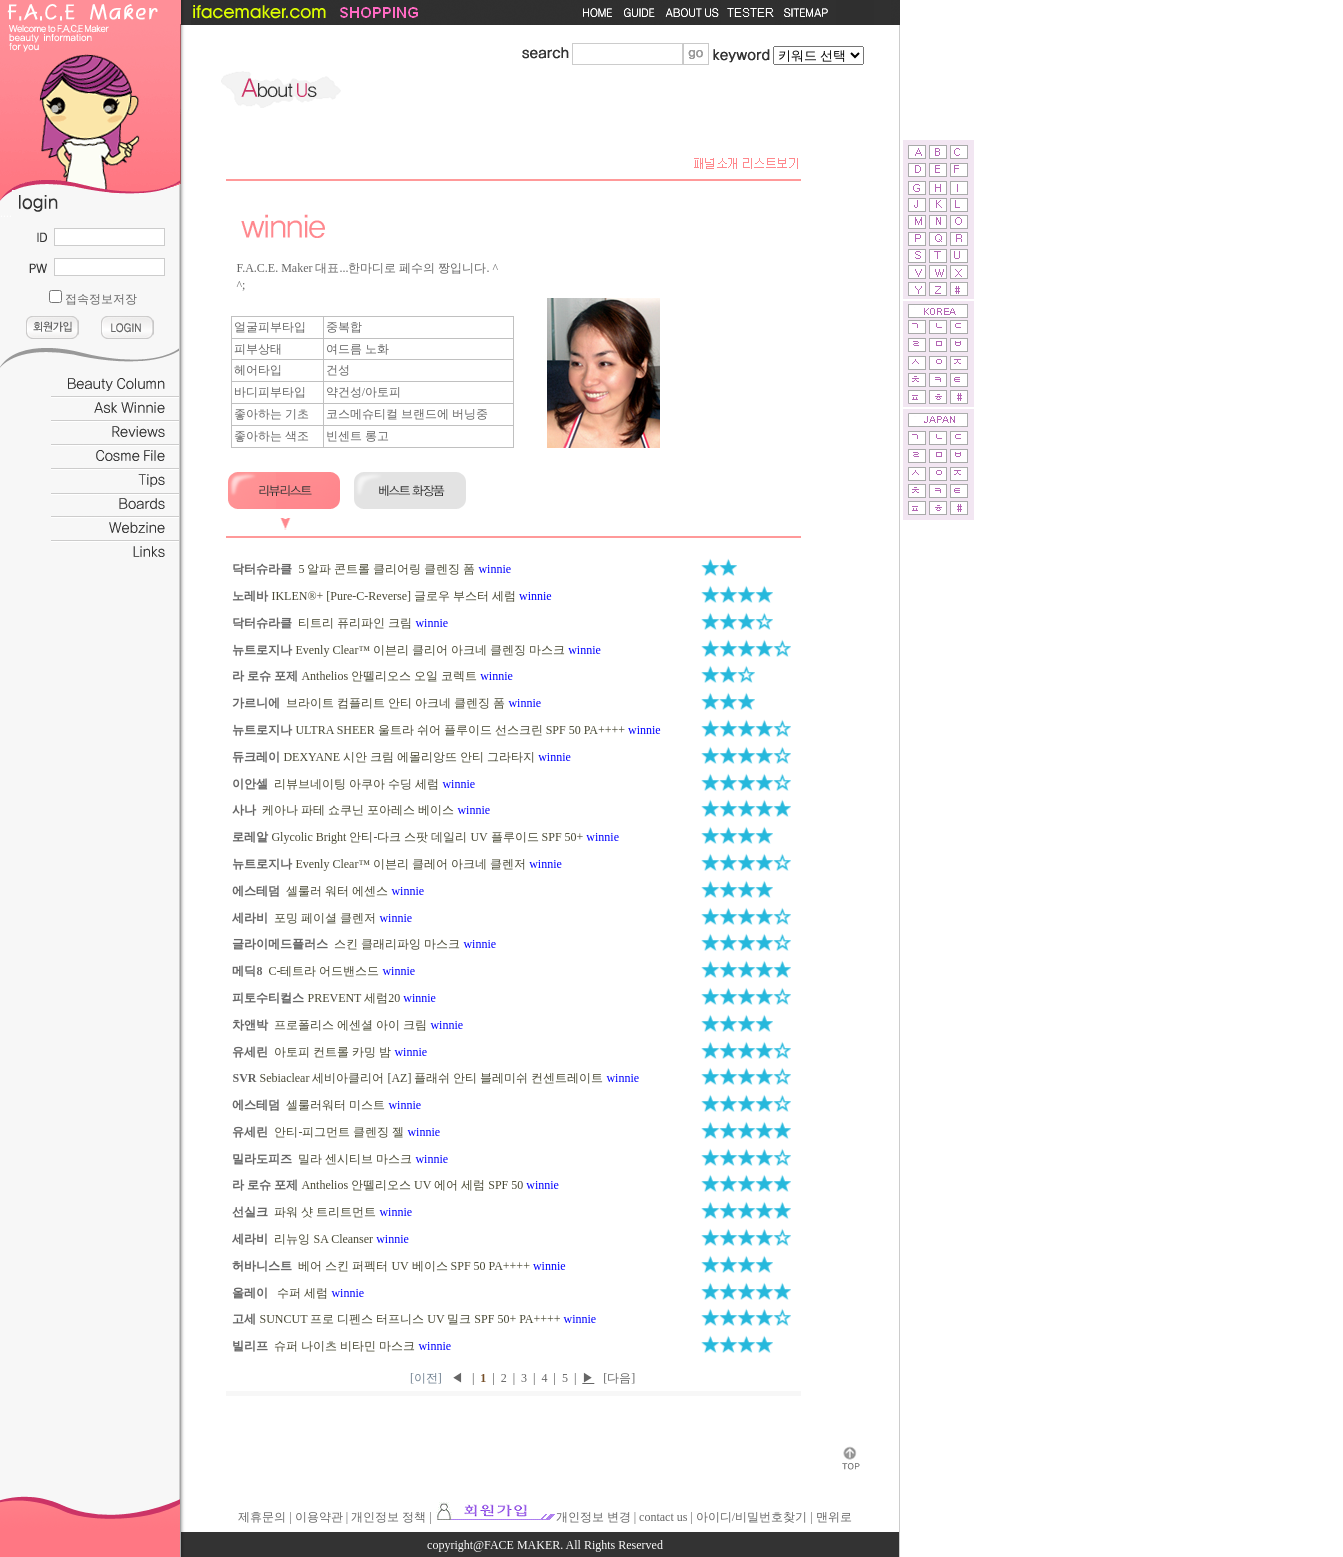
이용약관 (319, 1517)
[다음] (619, 1378)
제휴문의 (262, 1517)
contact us (663, 1517)
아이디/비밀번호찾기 (751, 1517)
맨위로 (834, 1517)
